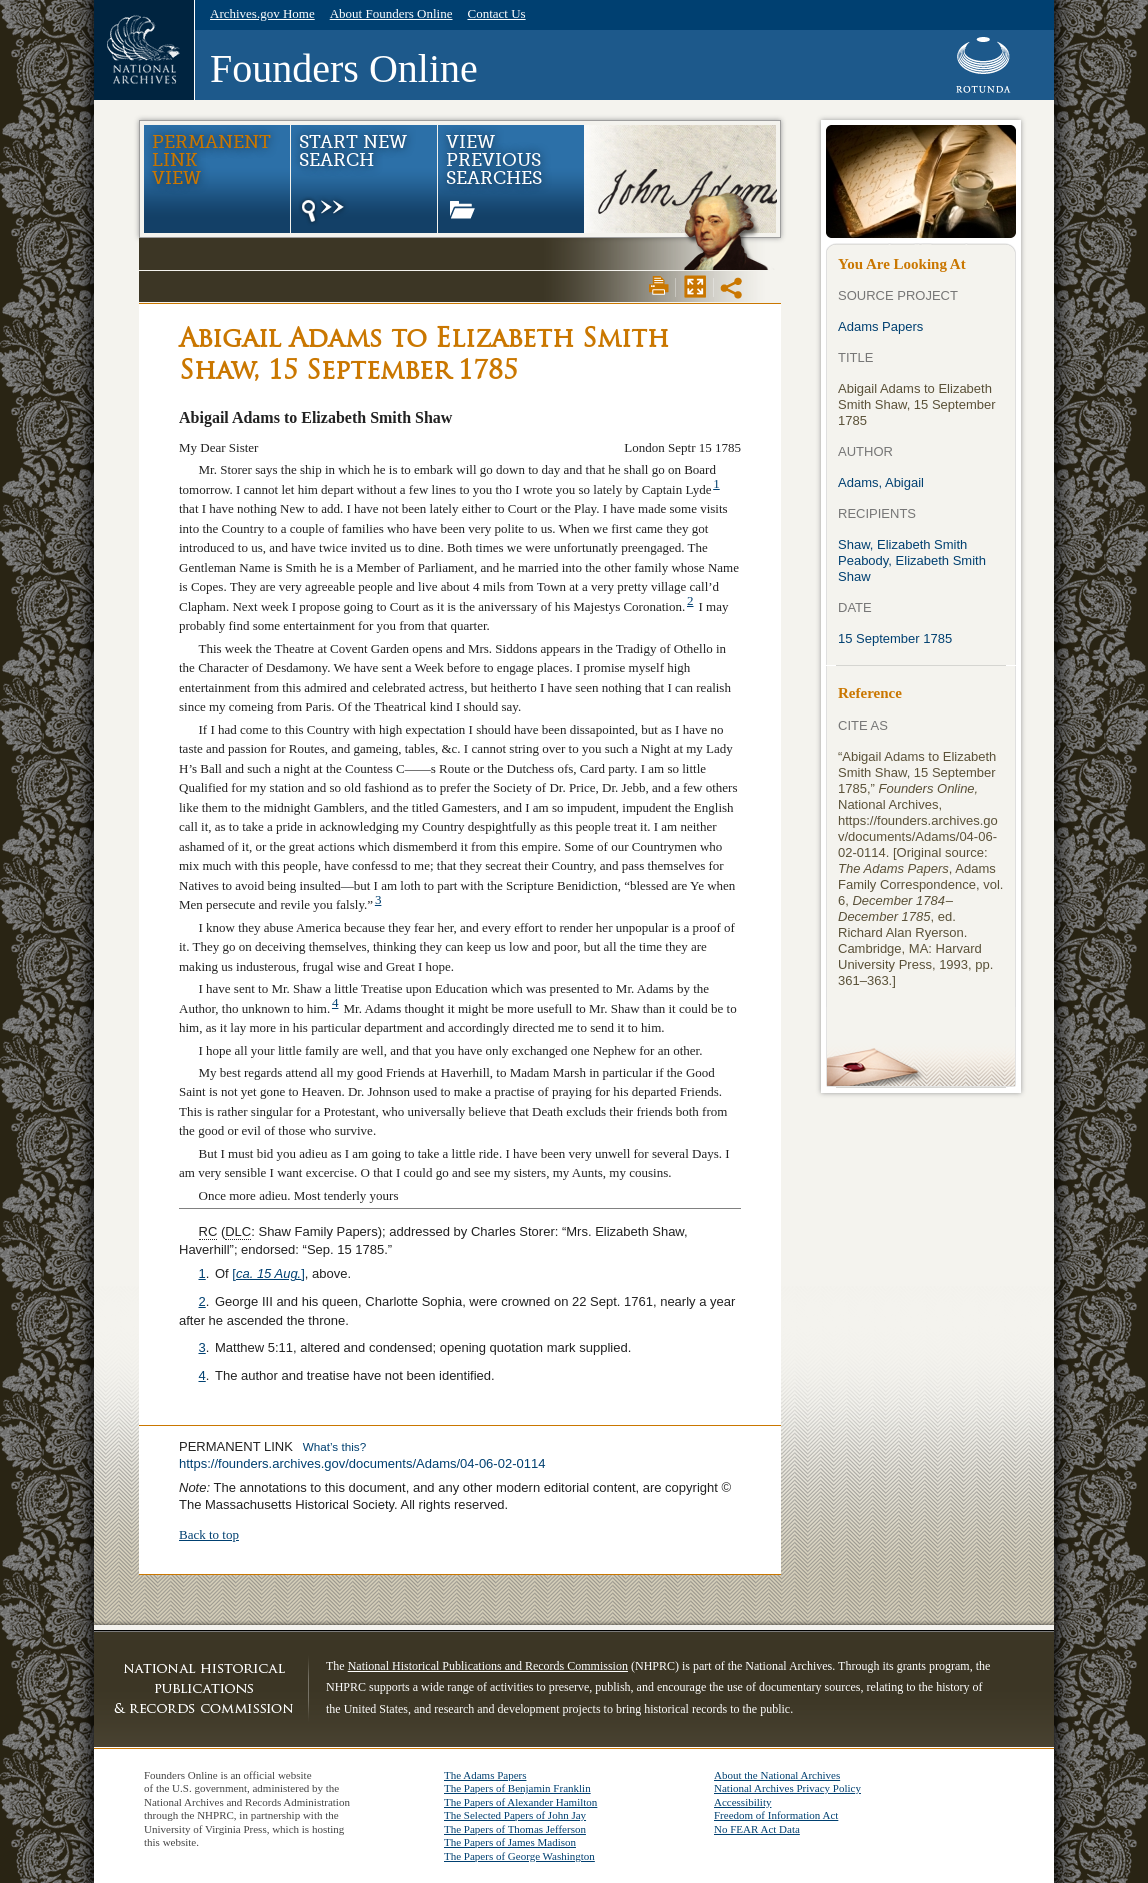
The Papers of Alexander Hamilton (520, 1802)
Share (733, 288)
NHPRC (203, 1688)
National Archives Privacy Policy (787, 1788)
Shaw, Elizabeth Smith (902, 544)
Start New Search (352, 179)
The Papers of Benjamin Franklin (517, 1788)
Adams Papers (880, 326)
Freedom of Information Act (776, 1815)
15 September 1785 (895, 638)
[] (268, 1273)
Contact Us (496, 13)
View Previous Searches (494, 175)
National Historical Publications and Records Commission (488, 1666)
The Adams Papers (485, 1775)
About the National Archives (777, 1775)
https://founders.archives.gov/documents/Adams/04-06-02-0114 (362, 1463)
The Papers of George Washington (519, 1856)
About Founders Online (391, 13)
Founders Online (344, 68)
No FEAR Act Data (757, 1829)
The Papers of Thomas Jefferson (515, 1829)
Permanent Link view (211, 160)
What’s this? (334, 1446)
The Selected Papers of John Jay (515, 1815)
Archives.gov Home (262, 13)
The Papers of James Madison (510, 1842)
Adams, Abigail (881, 482)
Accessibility (742, 1802)
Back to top (209, 1534)
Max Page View (695, 286)
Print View (659, 285)
